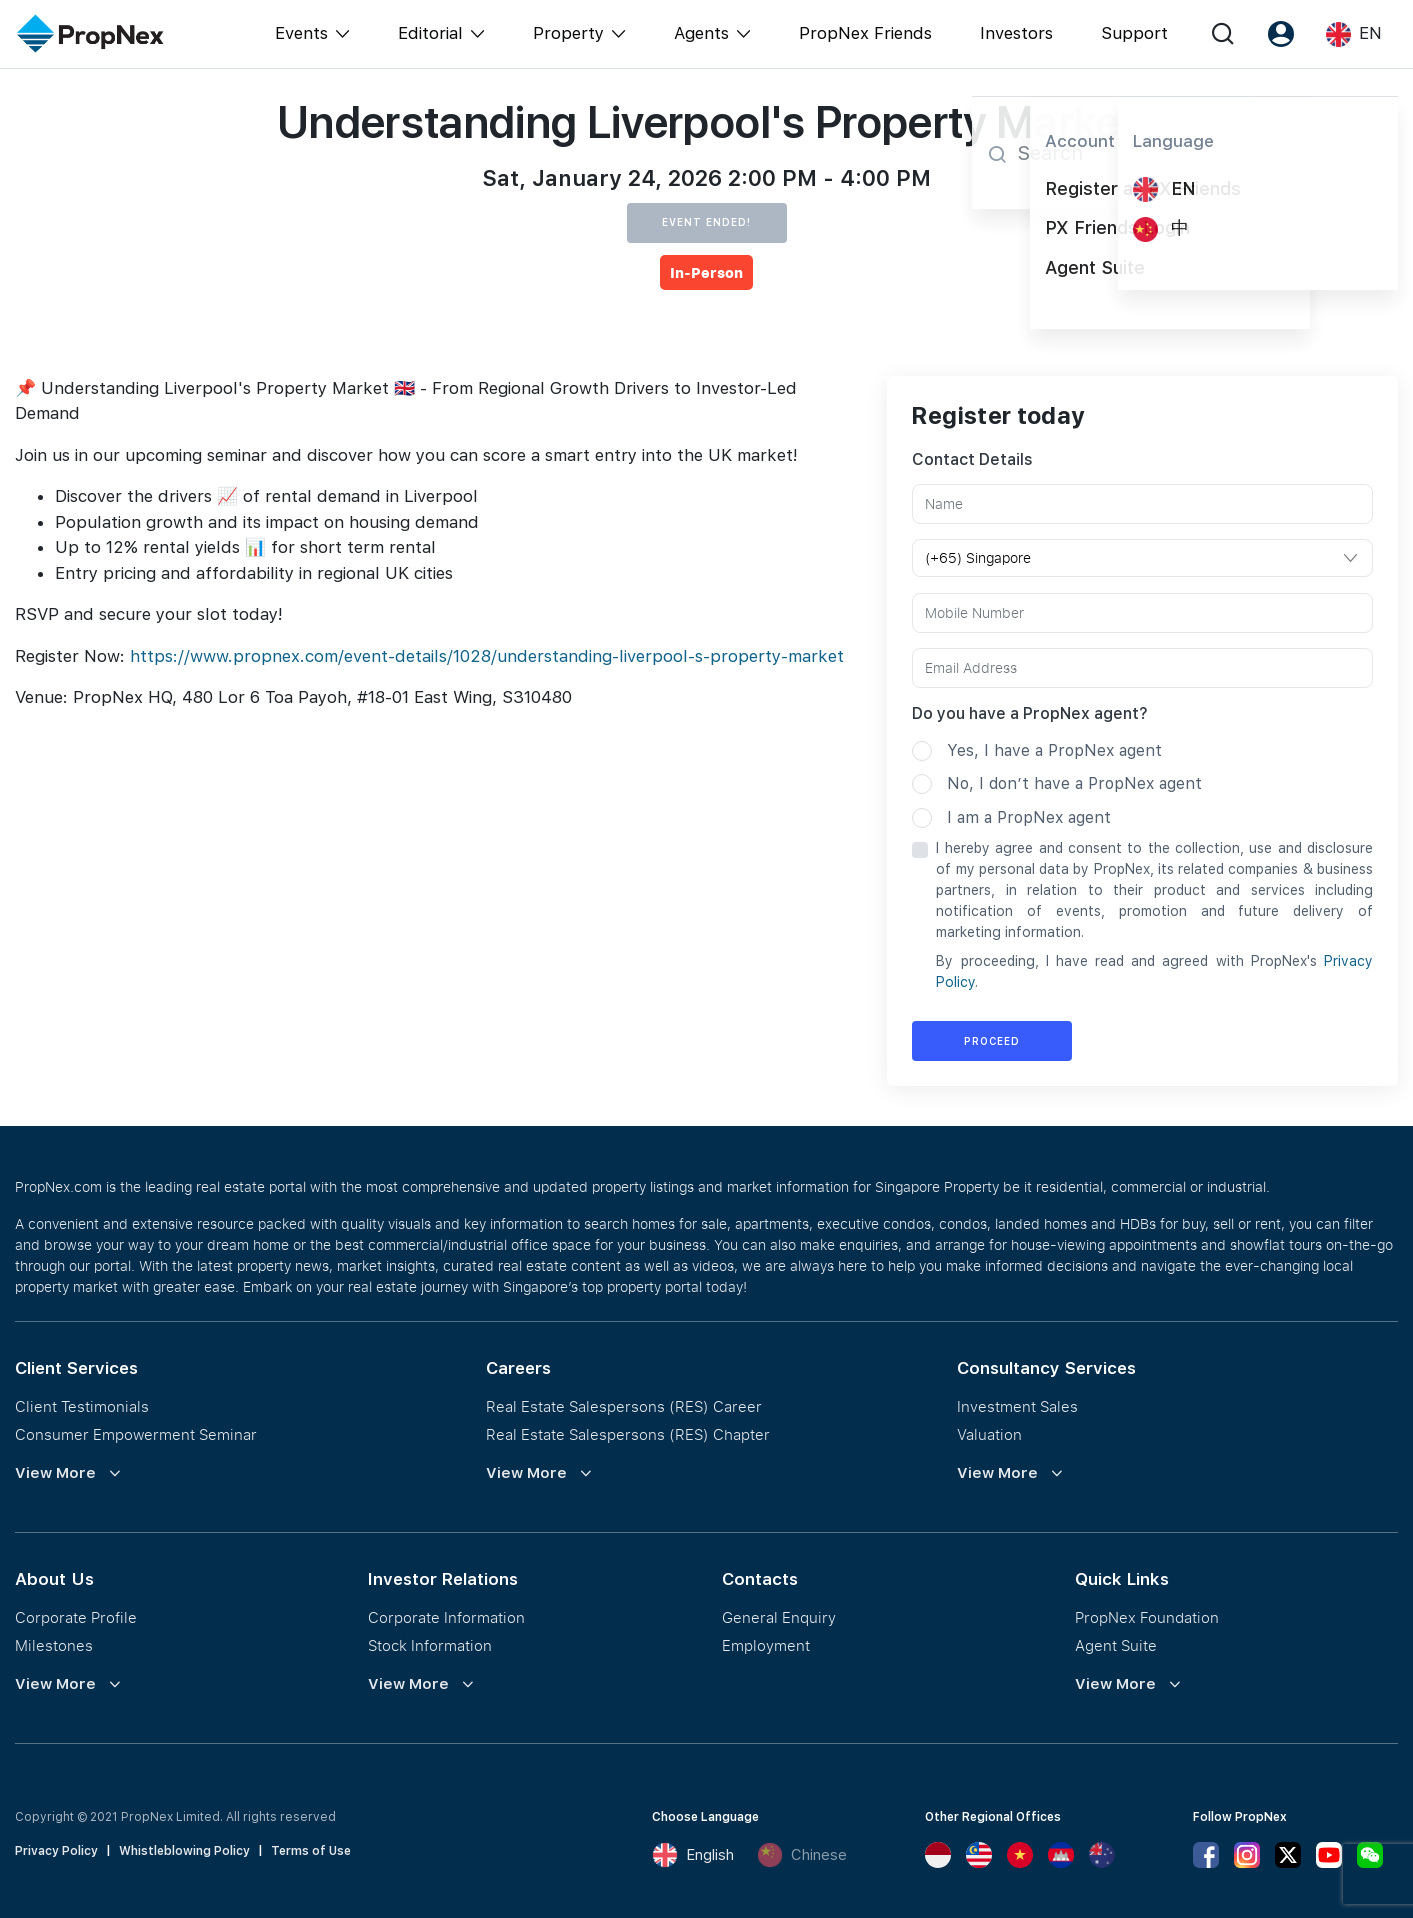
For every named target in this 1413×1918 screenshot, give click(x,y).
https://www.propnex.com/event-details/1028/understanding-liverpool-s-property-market (487, 656)
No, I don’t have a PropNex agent (1074, 783)
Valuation (989, 1434)
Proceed (992, 1041)
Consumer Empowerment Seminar (136, 1434)
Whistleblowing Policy (184, 1851)
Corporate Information (446, 1617)
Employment (766, 1645)
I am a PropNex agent (1029, 817)
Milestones (54, 1645)
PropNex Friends (865, 33)
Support (1134, 33)
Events (301, 33)
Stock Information (430, 1645)
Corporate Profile (76, 1617)
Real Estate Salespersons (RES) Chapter (628, 1434)
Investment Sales (1017, 1406)
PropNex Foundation (1147, 1617)
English (693, 1855)
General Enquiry (779, 1617)
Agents (701, 33)
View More (55, 1473)
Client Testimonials (82, 1406)
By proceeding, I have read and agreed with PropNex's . (1154, 971)
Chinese (802, 1855)
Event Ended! (706, 222)
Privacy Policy (56, 1851)
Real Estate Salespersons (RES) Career (624, 1406)
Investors (1016, 33)
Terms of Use (311, 1851)
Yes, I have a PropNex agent (1054, 750)
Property (568, 33)
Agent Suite (1116, 1645)
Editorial (430, 33)
